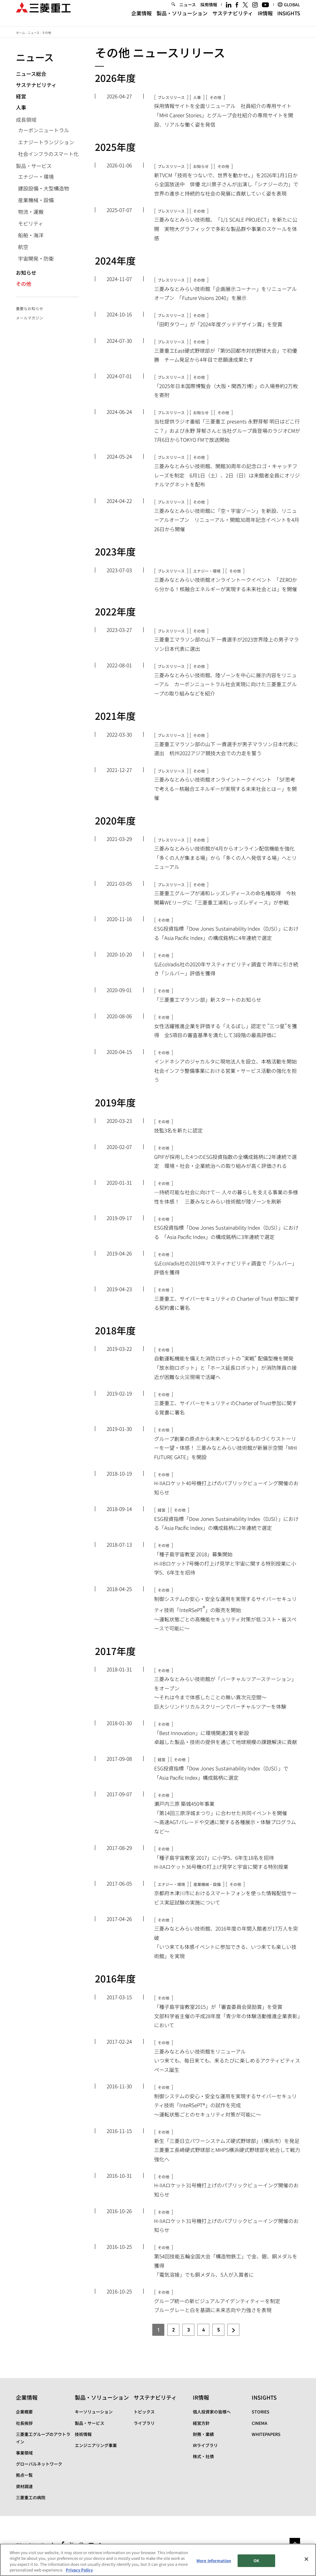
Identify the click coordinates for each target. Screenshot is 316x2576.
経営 (21, 96)
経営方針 (201, 2423)
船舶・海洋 (31, 235)
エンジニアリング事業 (96, 2445)
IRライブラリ (205, 2445)
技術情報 (83, 2434)
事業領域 (24, 2453)
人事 (21, 107)
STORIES (260, 2412)
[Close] (306, 2559)
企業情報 (141, 18)
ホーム (20, 32)
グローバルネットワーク (39, 2464)
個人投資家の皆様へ (212, 2412)
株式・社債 (203, 2456)
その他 (23, 283)
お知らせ (26, 272)
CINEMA (259, 2423)
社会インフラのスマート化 (48, 153)
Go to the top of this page (295, 2543)
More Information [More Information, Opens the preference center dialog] (213, 2561)
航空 (23, 246)
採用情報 (208, 10)
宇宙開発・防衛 (36, 258)
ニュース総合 (31, 73)
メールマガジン (29, 318)
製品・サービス (89, 2423)
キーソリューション (94, 2412)
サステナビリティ (232, 18)
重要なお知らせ (29, 308)
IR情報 (265, 18)
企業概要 (24, 2412)
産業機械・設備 (36, 200)
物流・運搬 (31, 211)
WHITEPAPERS (266, 2434)
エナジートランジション (46, 142)
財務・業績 (203, 2434)
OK (256, 2561)
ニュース (187, 10)
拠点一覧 (24, 2475)
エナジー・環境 (36, 176)
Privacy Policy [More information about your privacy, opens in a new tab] (79, 2571)
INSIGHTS (288, 18)
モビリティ (30, 223)
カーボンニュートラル (43, 130)
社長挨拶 (24, 2423)
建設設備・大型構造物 (43, 188)
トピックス (144, 2412)
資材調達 (24, 2486)
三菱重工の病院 (30, 2497)
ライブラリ (144, 2423)
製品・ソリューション (182, 18)
